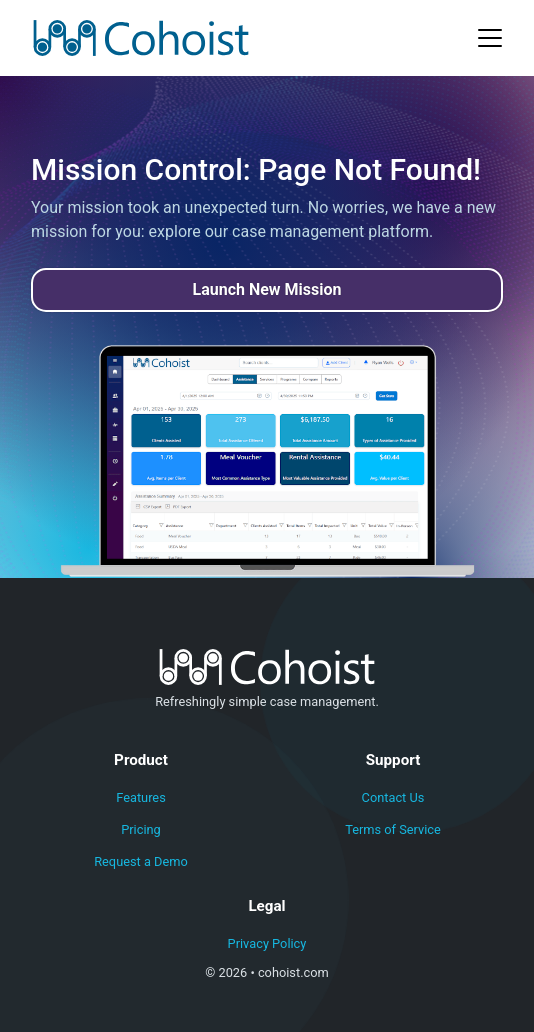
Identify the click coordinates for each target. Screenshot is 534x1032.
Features (141, 797)
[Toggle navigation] (490, 38)
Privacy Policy (267, 943)
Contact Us (393, 797)
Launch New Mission (267, 289)
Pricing (141, 829)
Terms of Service (393, 829)
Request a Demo (141, 861)
